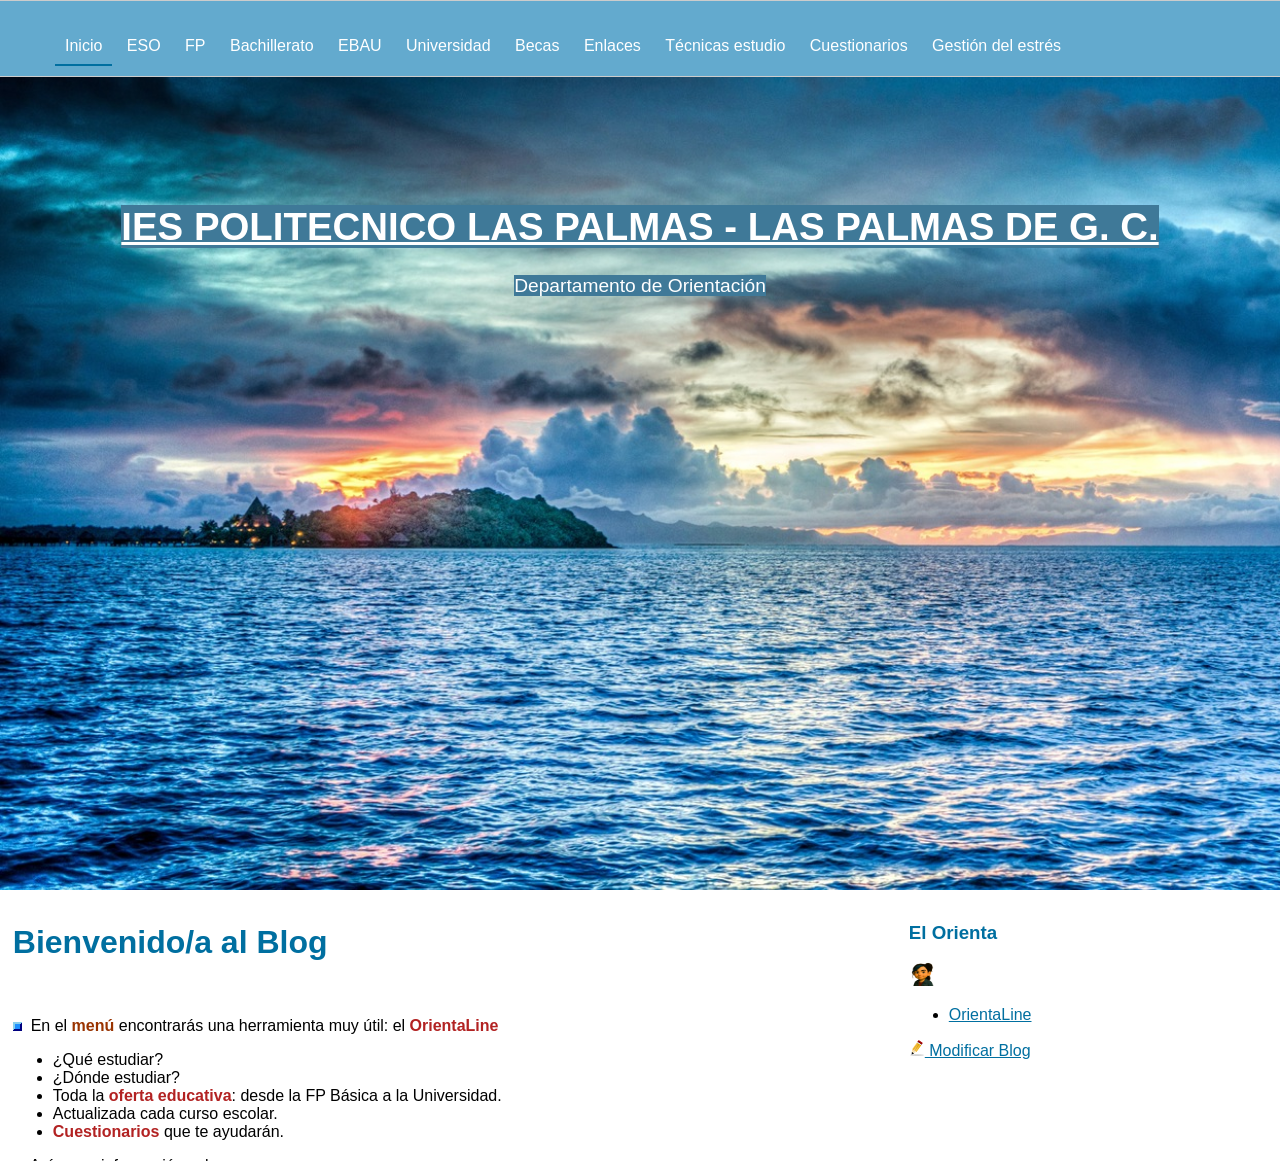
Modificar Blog (970, 1050)
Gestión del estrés (996, 45)
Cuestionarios (859, 45)
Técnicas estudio (725, 45)
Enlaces (612, 45)
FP (195, 45)
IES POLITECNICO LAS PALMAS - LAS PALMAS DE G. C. (639, 226)
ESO (144, 45)
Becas (537, 45)
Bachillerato (272, 45)
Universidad (448, 45)
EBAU (360, 45)
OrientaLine (990, 1014)
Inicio (83, 45)
